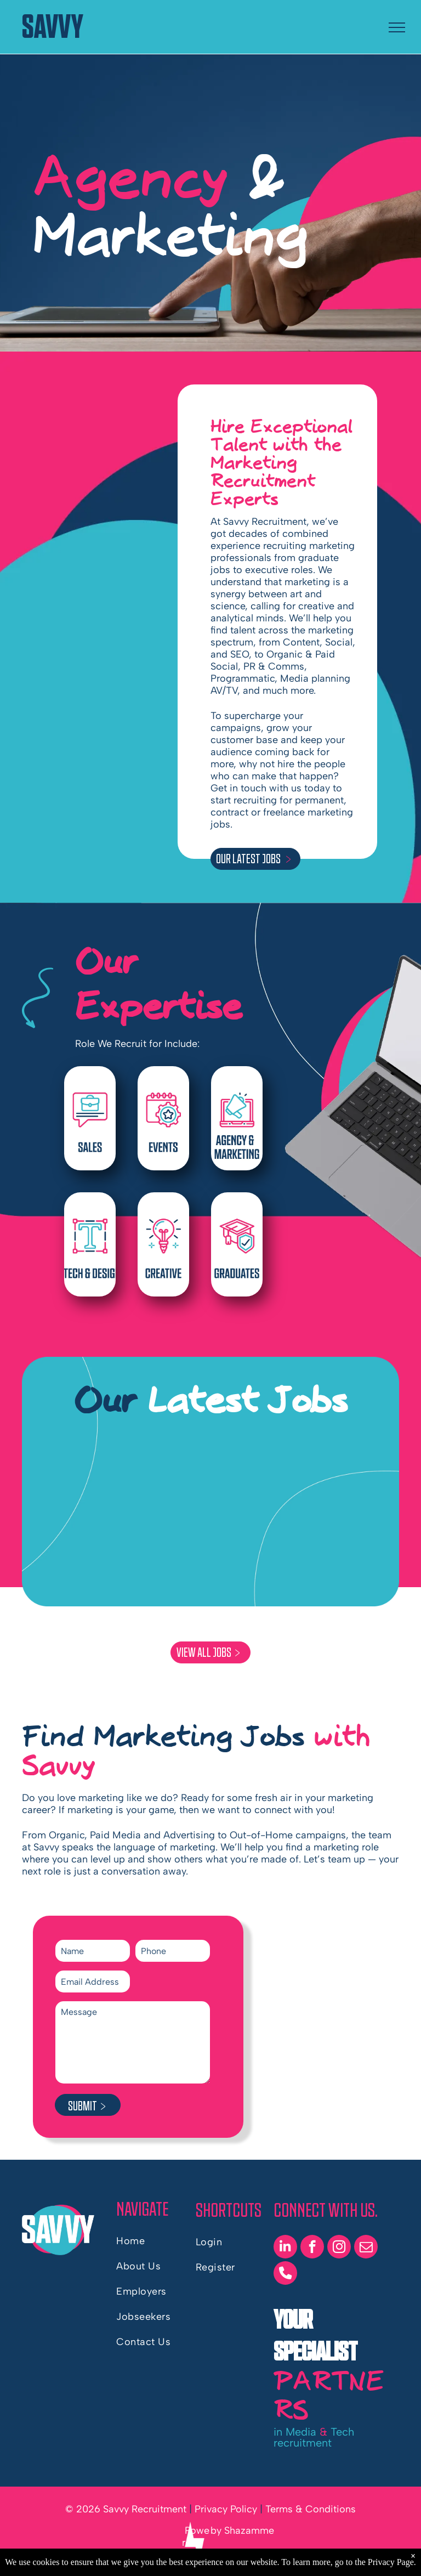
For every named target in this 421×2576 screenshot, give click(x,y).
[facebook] (312, 2248)
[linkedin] (285, 2248)
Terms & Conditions (310, 2509)
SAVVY (52, 27)
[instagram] (339, 2248)
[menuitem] (155, 2241)
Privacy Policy (226, 2509)
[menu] (397, 27)
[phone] (285, 2274)
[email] (366, 2248)
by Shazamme (242, 2530)
